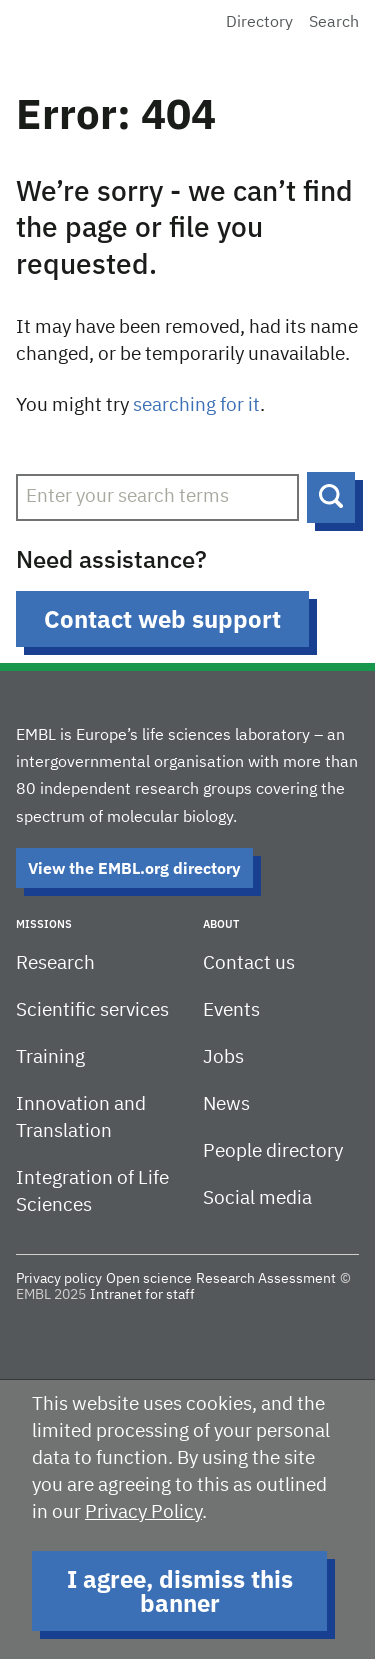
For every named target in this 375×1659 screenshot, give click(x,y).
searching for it (196, 405)
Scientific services (92, 1010)
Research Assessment (266, 1279)
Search (334, 23)
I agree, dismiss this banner (180, 1591)
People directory (273, 1151)
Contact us (249, 963)
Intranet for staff (142, 1295)
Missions (44, 924)
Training (50, 1057)
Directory (259, 23)
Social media (257, 1198)
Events (231, 1010)
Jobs (223, 1057)
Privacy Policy (143, 1512)
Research (55, 963)
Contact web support (162, 619)
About (221, 924)
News (226, 1104)
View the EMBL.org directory (134, 868)
